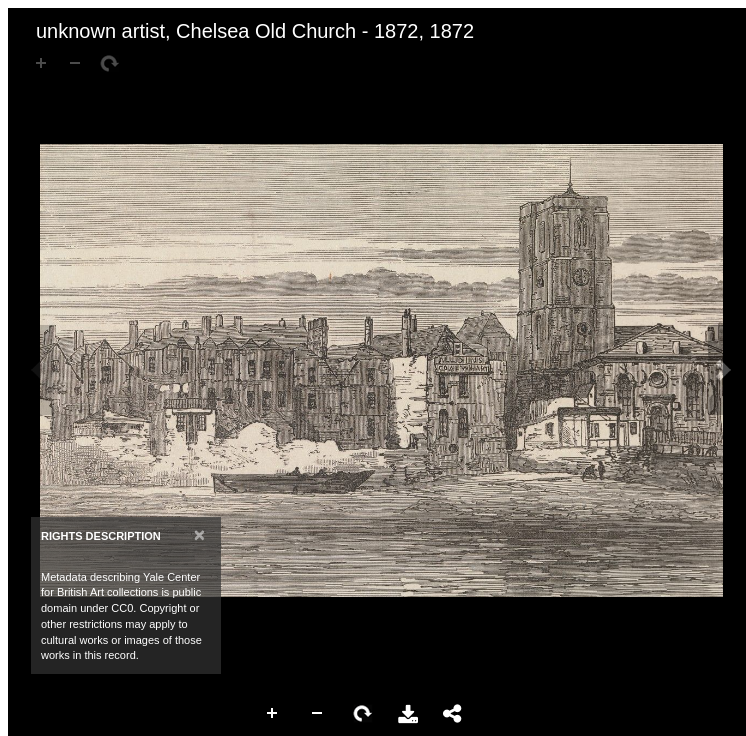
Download (408, 714)
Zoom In (273, 714)
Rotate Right (363, 714)
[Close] (199, 534)
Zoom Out (318, 714)
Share (453, 714)
